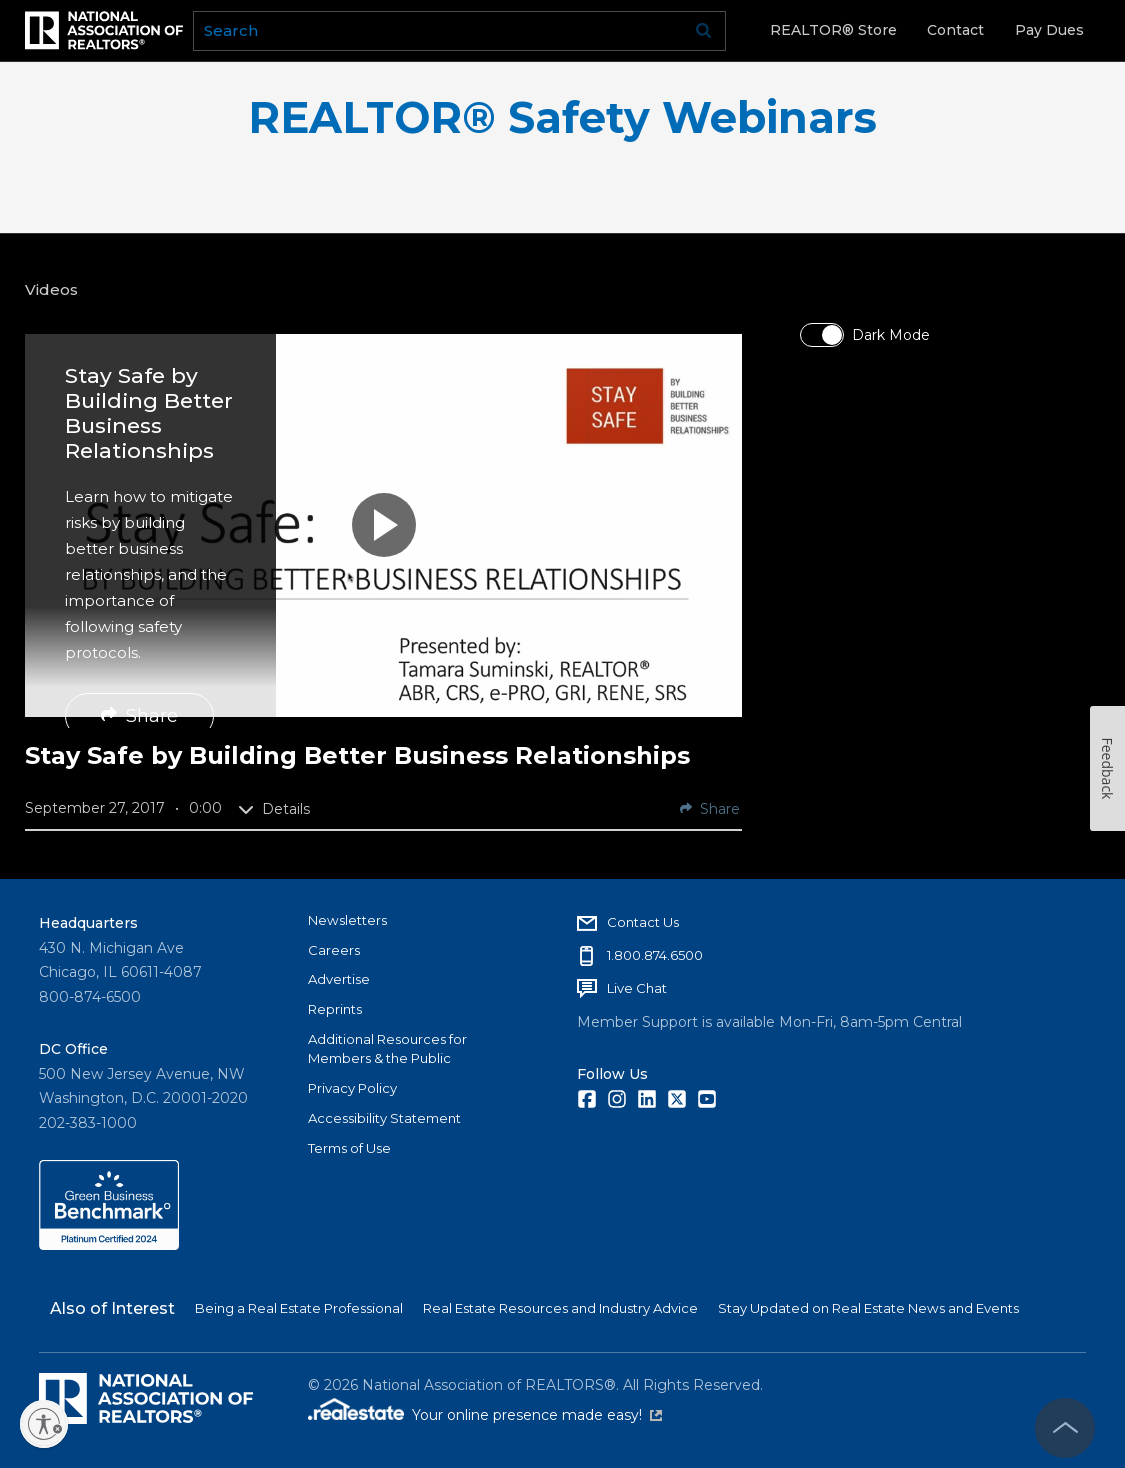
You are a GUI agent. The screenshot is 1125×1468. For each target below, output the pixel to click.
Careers (334, 950)
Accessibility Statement (384, 1118)
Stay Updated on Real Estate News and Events (868, 1308)
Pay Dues (1049, 30)
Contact (955, 30)
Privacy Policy (352, 1088)
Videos (51, 289)
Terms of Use (349, 1148)
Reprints (335, 1009)
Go (704, 31)
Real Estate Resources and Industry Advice (560, 1308)
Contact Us (643, 922)
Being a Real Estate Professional (299, 1308)
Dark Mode (891, 335)
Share (139, 716)
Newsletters (347, 920)
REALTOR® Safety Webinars (562, 117)
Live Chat (637, 988)
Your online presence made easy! (537, 1415)
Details (274, 809)
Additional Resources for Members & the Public (387, 1049)
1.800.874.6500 (655, 955)
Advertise (339, 979)
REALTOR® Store (833, 30)
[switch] (822, 335)
